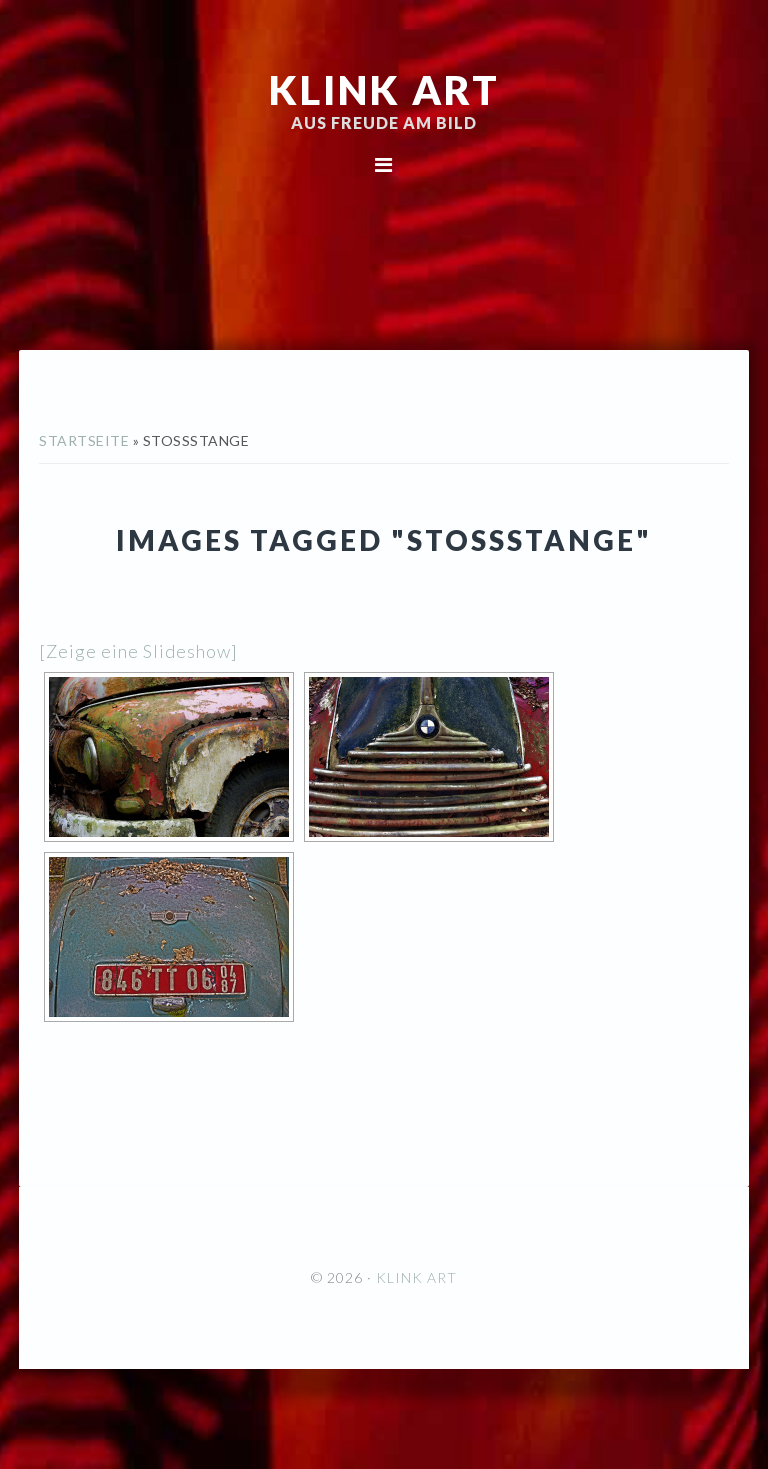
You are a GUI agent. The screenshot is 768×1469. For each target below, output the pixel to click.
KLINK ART (384, 90)
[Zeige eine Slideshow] (138, 651)
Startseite (84, 440)
